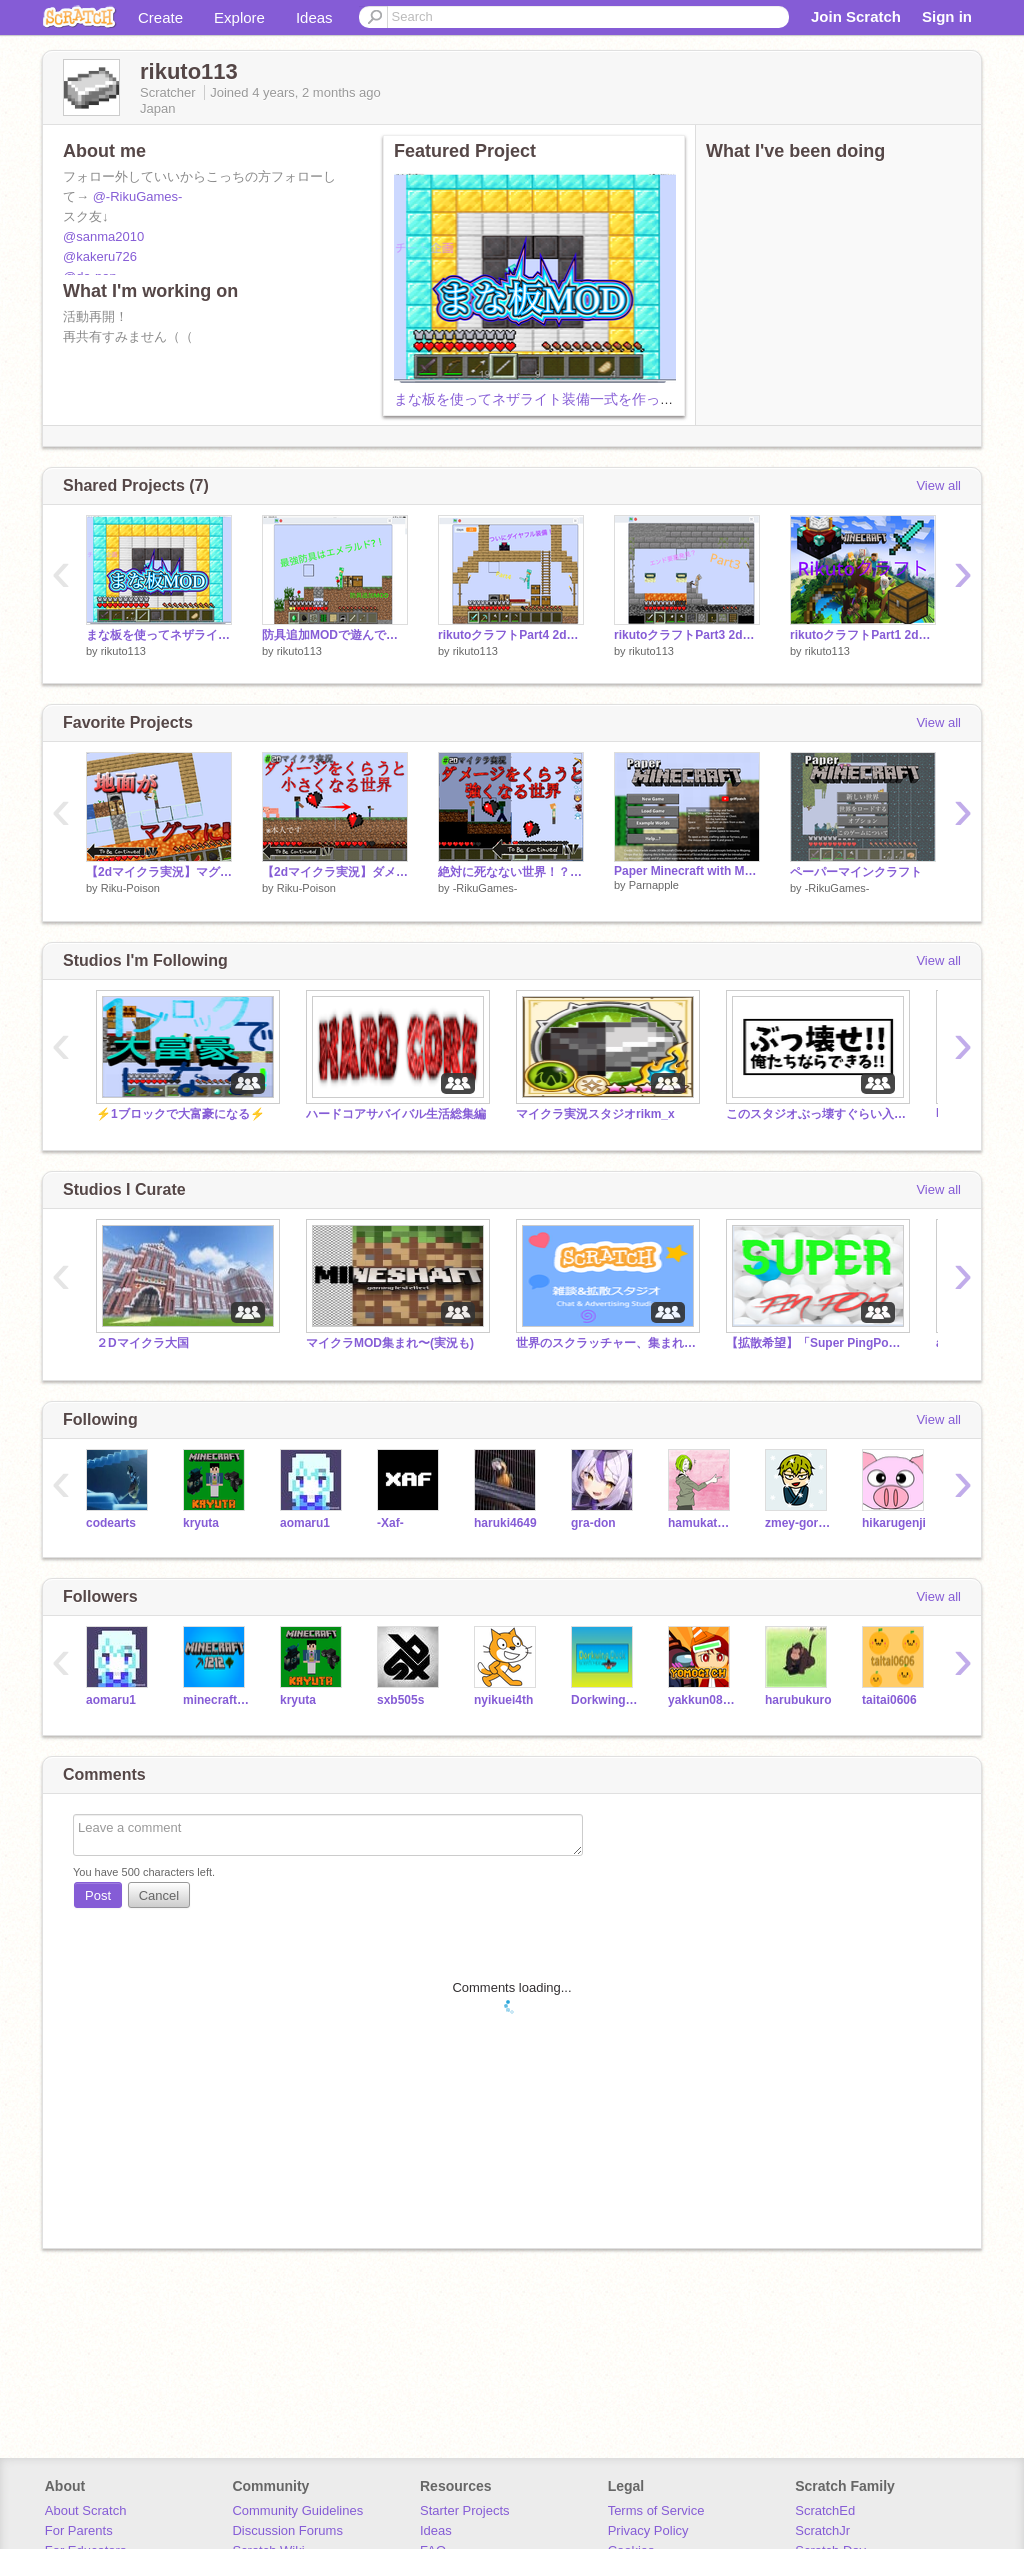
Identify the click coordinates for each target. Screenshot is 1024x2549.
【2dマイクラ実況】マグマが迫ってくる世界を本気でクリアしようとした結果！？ (159, 872)
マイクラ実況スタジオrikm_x (595, 1114)
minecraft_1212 (216, 1700)
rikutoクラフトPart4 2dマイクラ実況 (511, 635)
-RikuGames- (485, 888)
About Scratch (86, 2510)
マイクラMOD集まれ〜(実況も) (390, 1343)
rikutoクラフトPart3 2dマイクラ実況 (687, 635)
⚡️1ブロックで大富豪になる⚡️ (180, 1114)
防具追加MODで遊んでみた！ (335, 635)
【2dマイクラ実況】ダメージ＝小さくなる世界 (335, 872)
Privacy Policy (648, 2530)
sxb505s (400, 1700)
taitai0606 (889, 1700)
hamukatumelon (701, 1523)
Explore (239, 17)
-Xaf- (390, 1523)
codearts (111, 1523)
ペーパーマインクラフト (856, 872)
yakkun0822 (701, 1700)
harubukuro (798, 1700)
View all (938, 485)
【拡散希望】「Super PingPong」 (816, 1343)
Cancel (159, 1895)
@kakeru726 (100, 256)
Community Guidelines (297, 2510)
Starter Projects (465, 2510)
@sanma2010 (103, 236)
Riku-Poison (130, 888)
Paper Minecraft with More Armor (687, 871)
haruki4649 (505, 1523)
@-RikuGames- (138, 196)
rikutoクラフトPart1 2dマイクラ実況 (863, 635)
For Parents (79, 2530)
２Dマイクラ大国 (142, 1343)
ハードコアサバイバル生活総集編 (396, 1114)
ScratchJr (822, 2530)
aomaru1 (305, 1523)
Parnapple (654, 885)
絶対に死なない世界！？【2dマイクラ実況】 (511, 872)
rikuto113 (123, 651)
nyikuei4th (503, 1700)
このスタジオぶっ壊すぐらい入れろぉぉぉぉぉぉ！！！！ (816, 1114)
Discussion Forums (287, 2530)
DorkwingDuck (604, 1700)
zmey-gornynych (798, 1523)
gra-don (593, 1523)
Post (98, 1895)
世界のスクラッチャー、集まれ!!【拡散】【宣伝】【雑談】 (606, 1343)
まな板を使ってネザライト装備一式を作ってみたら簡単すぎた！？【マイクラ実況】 (660, 399)
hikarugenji (894, 1523)
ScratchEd (825, 2510)
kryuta (201, 1523)
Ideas (314, 17)
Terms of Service (656, 2510)
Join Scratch (856, 16)
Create (160, 17)
